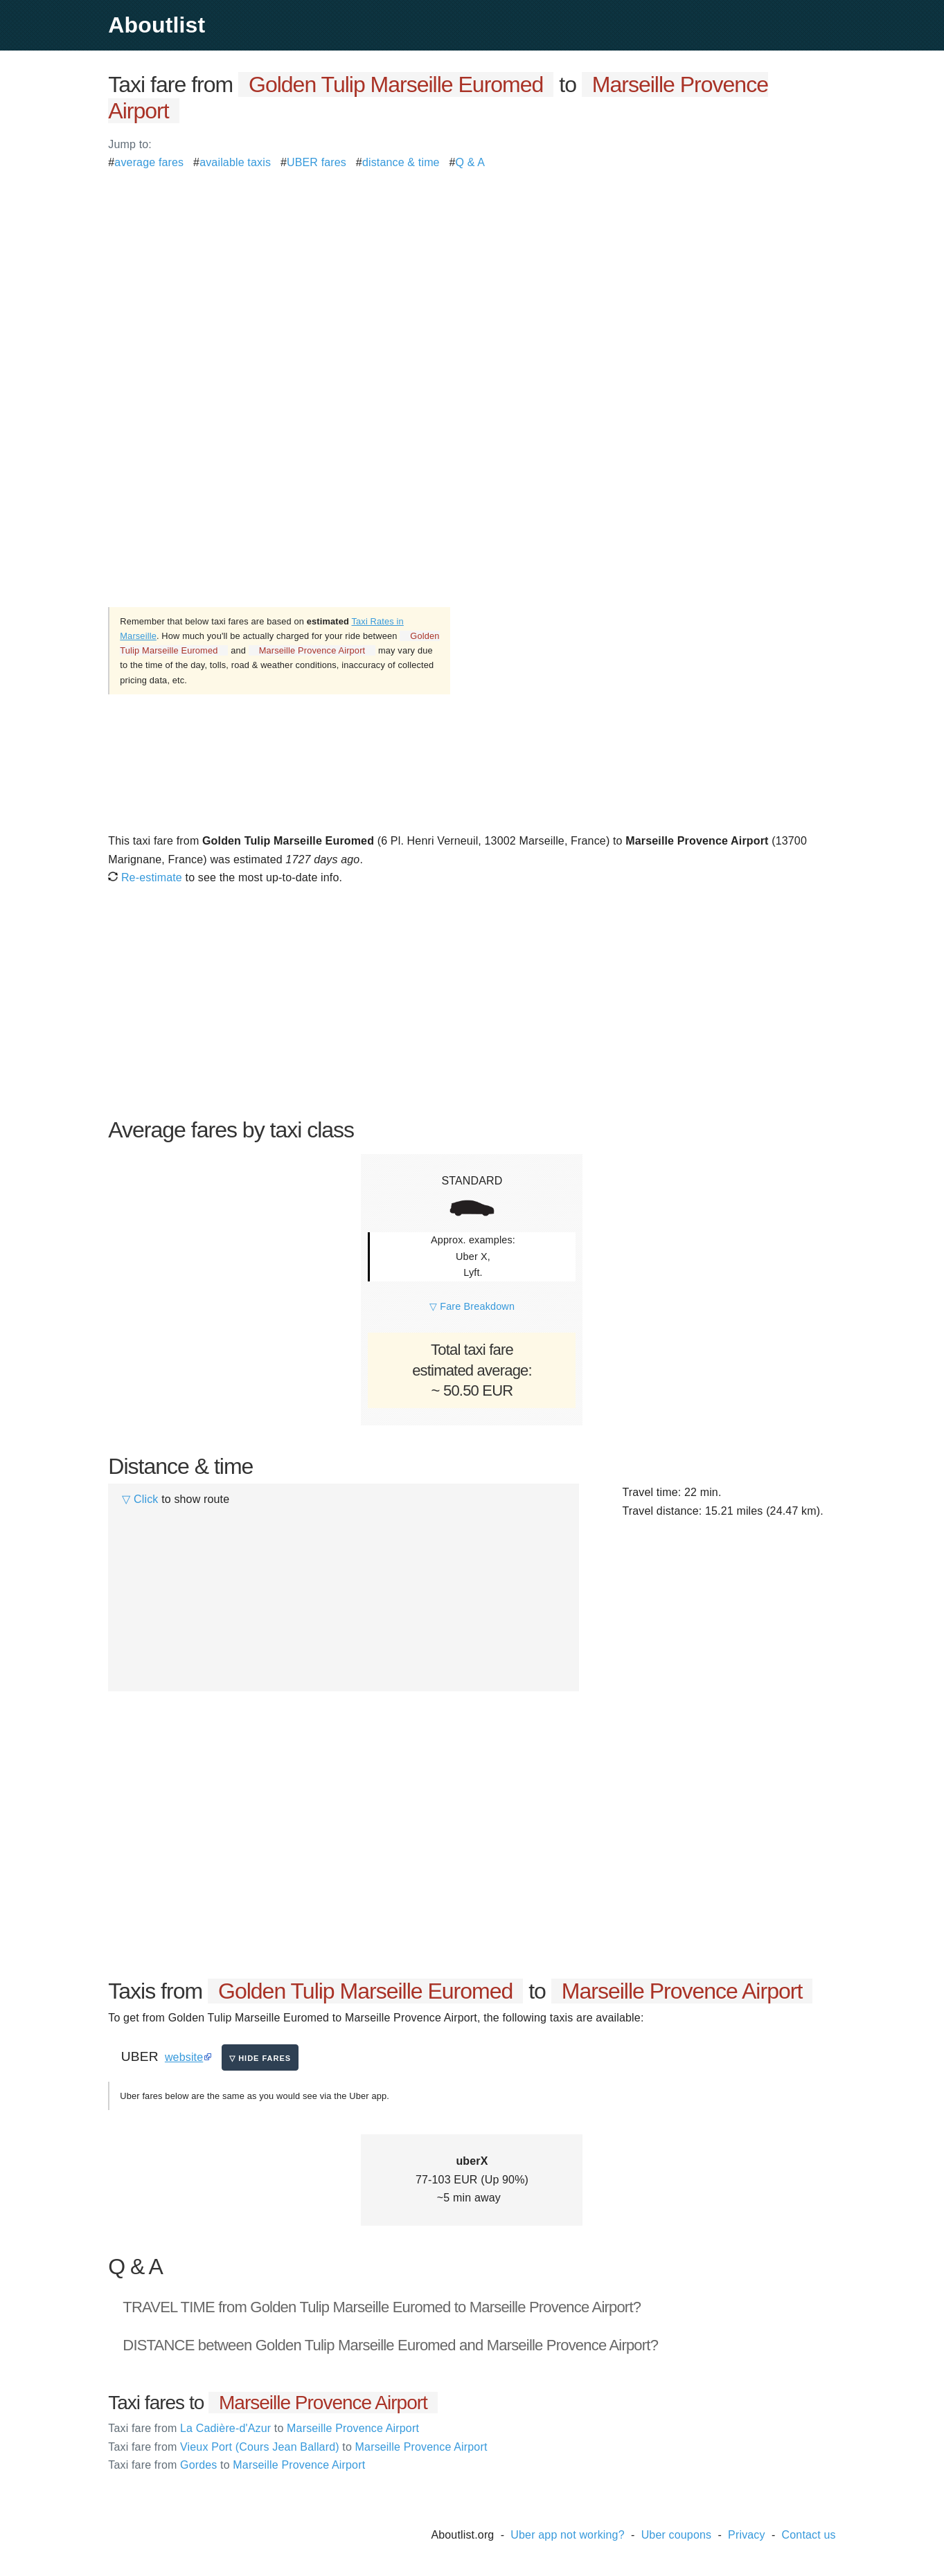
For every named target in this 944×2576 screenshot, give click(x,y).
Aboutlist (156, 24)
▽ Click (140, 1499)
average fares (149, 162)
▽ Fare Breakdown (472, 1306)
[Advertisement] (471, 269)
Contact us (809, 2535)
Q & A (471, 162)
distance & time (401, 162)
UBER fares (316, 162)
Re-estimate (145, 877)
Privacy (746, 2535)
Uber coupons (676, 2535)
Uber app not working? (567, 2535)
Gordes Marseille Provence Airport (236, 2465)
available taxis (235, 162)
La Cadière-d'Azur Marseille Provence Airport (263, 2428)
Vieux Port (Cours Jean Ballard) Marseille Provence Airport (297, 2447)
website (184, 2057)
